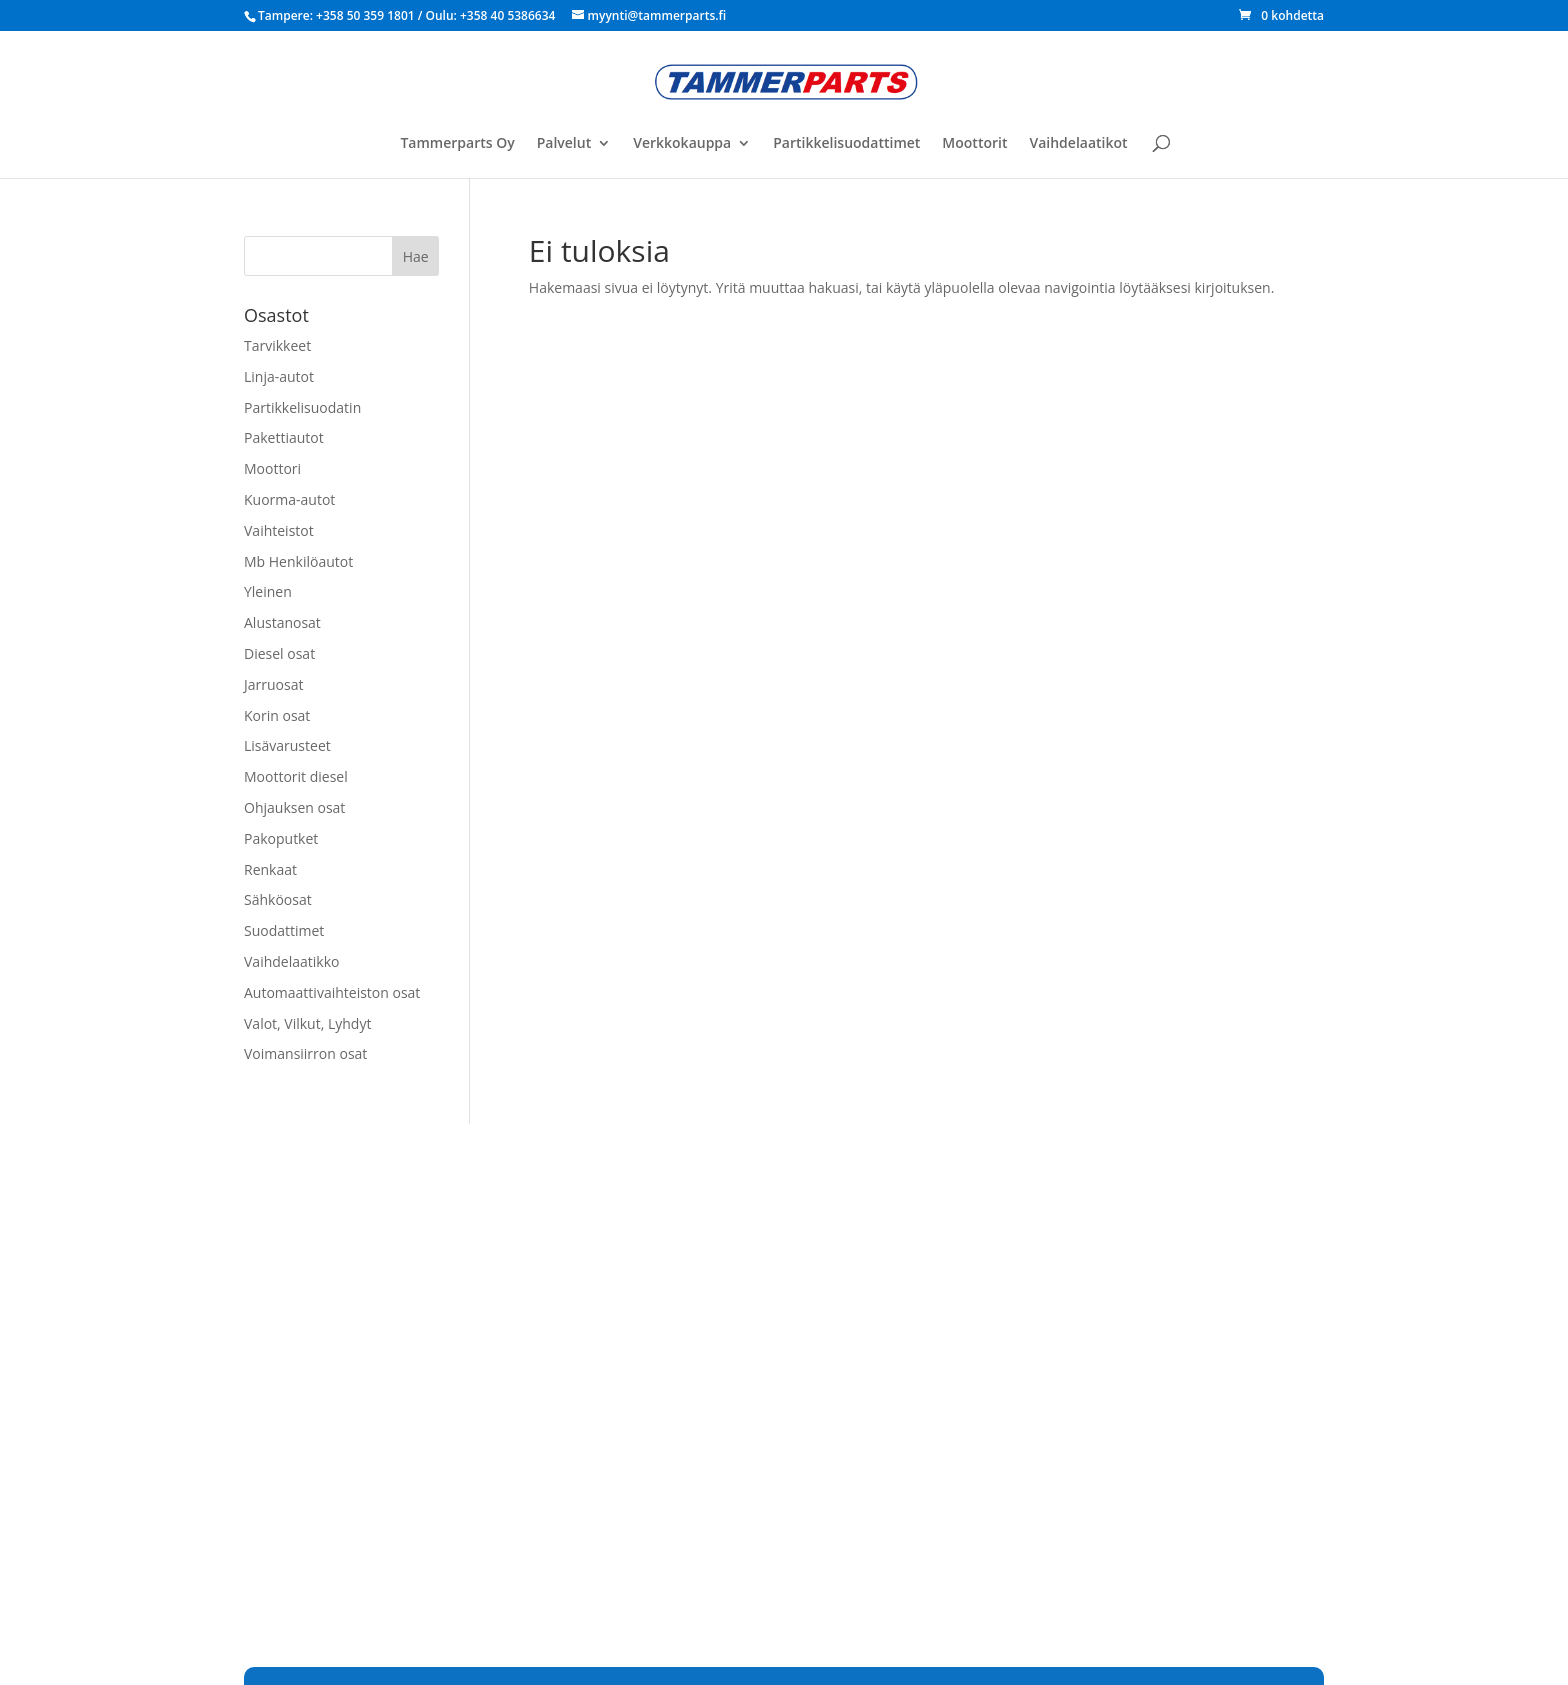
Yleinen (268, 591)
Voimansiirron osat (305, 1053)
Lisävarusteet (287, 745)
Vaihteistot (279, 530)
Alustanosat (282, 622)
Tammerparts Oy (457, 144)
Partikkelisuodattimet (846, 144)
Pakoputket (281, 838)
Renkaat (270, 869)
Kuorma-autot (289, 499)
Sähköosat (278, 899)
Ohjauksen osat (294, 807)
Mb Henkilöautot (298, 561)
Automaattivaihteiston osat (332, 992)
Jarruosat (273, 684)
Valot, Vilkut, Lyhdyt (307, 1023)
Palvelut (564, 144)
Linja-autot (279, 376)
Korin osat (277, 715)
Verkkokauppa (682, 144)
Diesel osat (279, 653)
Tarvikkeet (277, 345)
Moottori (272, 468)
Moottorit (974, 144)
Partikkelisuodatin (302, 407)
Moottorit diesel (296, 776)
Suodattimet (284, 930)
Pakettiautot (284, 437)
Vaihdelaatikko (291, 961)
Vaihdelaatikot (1078, 144)
